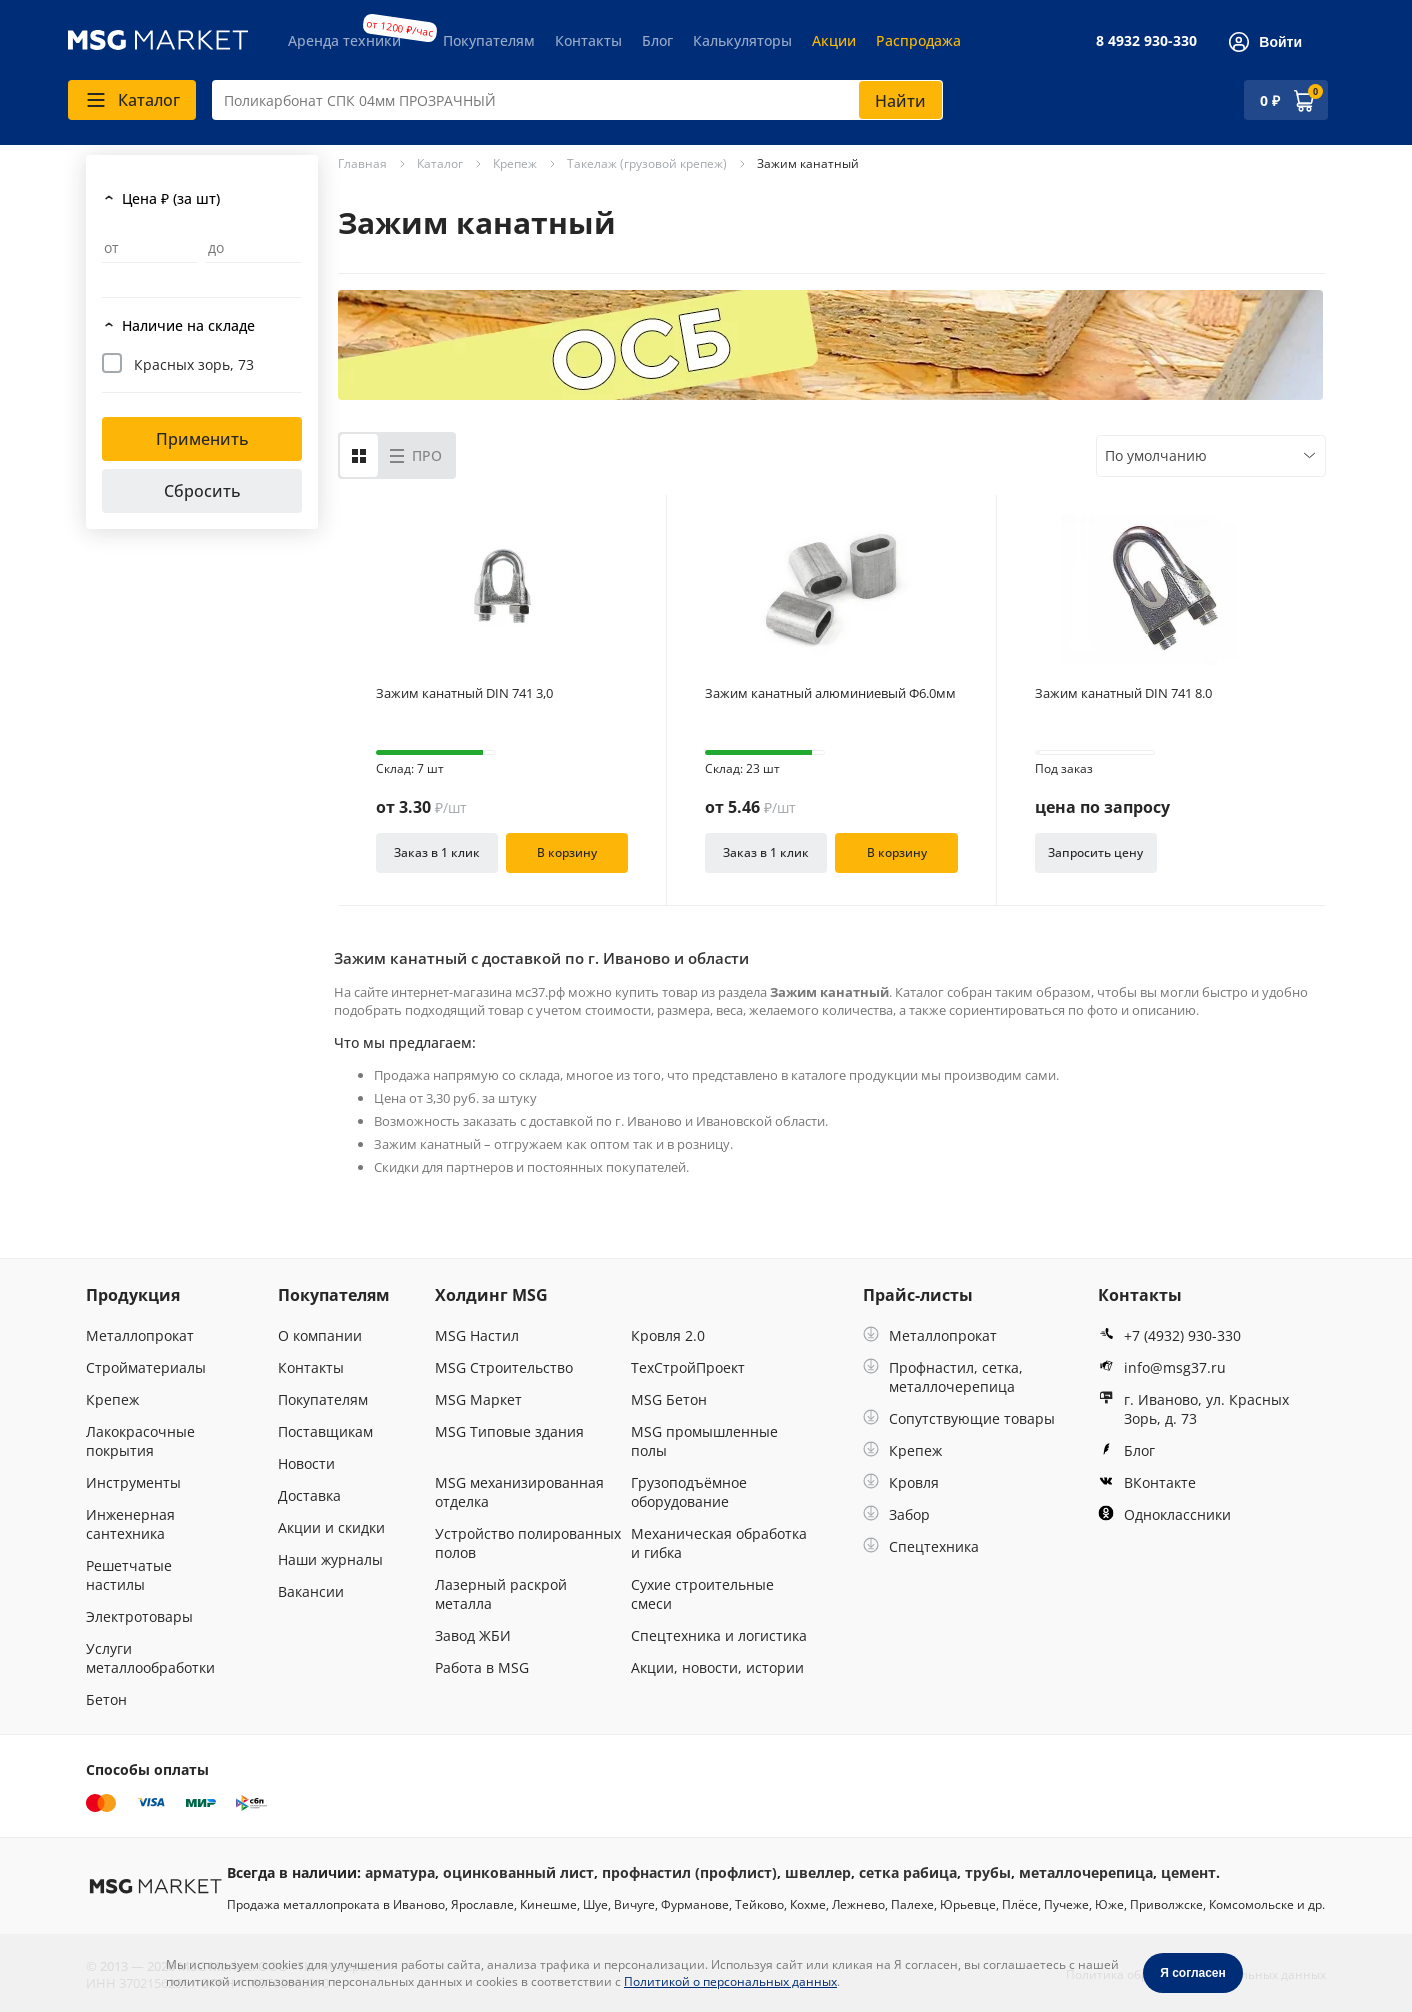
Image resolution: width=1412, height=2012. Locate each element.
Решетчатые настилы (129, 1575)
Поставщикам (325, 1431)
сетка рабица (908, 1872)
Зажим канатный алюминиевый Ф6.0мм (830, 693)
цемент (1188, 1872)
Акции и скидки (331, 1527)
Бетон (106, 1699)
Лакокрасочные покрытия (140, 1441)
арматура (400, 1872)
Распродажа (918, 40)
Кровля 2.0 (668, 1335)
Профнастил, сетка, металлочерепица (943, 1377)
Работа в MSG (482, 1667)
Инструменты (133, 1482)
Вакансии (311, 1591)
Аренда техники (344, 40)
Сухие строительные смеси (702, 1594)
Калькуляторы (742, 40)
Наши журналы (330, 1559)
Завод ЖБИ (473, 1635)
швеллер (818, 1872)
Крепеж (112, 1399)
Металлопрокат (140, 1335)
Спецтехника (921, 1546)
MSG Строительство (504, 1367)
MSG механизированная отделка (519, 1492)
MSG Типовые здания (509, 1431)
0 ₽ (1270, 100)
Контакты (588, 40)
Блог (657, 40)
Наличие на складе (188, 325)
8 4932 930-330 (1146, 40)
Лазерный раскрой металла (501, 1594)
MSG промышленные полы (704, 1441)
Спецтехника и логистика (719, 1635)
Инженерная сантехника (130, 1524)
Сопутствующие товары (959, 1418)
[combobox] (577, 100)
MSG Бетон (669, 1399)
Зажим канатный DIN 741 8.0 (1123, 693)
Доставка (309, 1495)
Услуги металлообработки (150, 1658)
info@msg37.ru (1162, 1367)
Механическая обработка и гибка (719, 1543)
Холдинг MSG (491, 1295)
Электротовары (139, 1616)
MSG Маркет (478, 1399)
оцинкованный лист (518, 1872)
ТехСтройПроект (688, 1367)
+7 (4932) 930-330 (1169, 1335)
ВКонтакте (1147, 1482)
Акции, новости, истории (717, 1667)
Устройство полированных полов (528, 1543)
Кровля (901, 1482)
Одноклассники (1164, 1514)
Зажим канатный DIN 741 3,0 (464, 693)
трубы (988, 1872)
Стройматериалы (146, 1367)
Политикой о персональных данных (730, 1981)
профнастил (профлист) (689, 1872)
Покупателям (489, 40)
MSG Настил (477, 1335)
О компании (320, 1335)
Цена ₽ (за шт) (171, 198)
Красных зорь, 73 (194, 364)
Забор (896, 1514)
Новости (306, 1463)
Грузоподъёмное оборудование (689, 1492)
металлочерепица (1086, 1872)
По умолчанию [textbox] (1156, 455)
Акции (834, 40)
